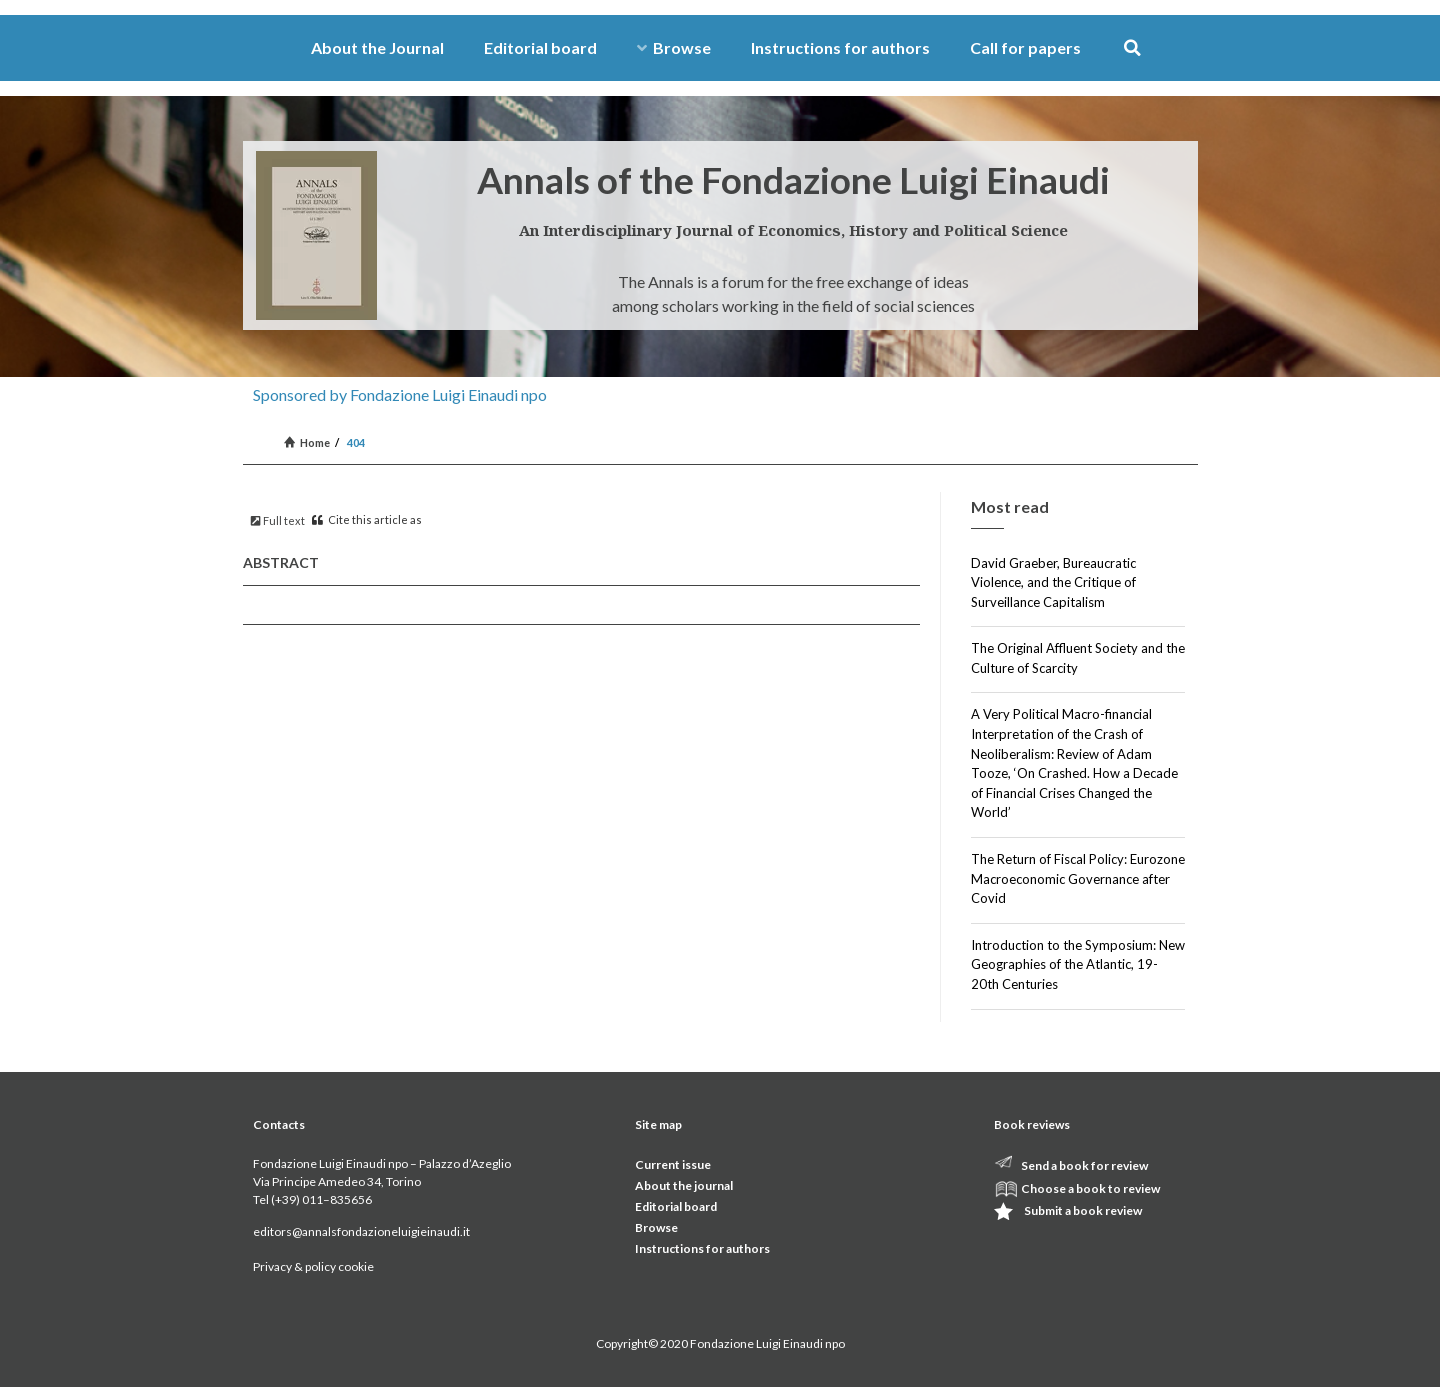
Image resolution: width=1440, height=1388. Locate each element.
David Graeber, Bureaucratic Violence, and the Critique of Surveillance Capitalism (1053, 582)
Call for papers (1025, 47)
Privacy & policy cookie (313, 1266)
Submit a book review (1083, 1210)
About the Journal (377, 47)
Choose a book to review (1090, 1188)
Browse (674, 47)
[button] (1132, 48)
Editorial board (540, 47)
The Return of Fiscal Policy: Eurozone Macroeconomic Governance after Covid (1078, 878)
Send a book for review (1084, 1165)
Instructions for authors (840, 47)
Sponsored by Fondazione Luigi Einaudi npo (400, 394)
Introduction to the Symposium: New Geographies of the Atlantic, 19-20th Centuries (1078, 964)
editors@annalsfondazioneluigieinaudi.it (361, 1231)
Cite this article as (367, 519)
